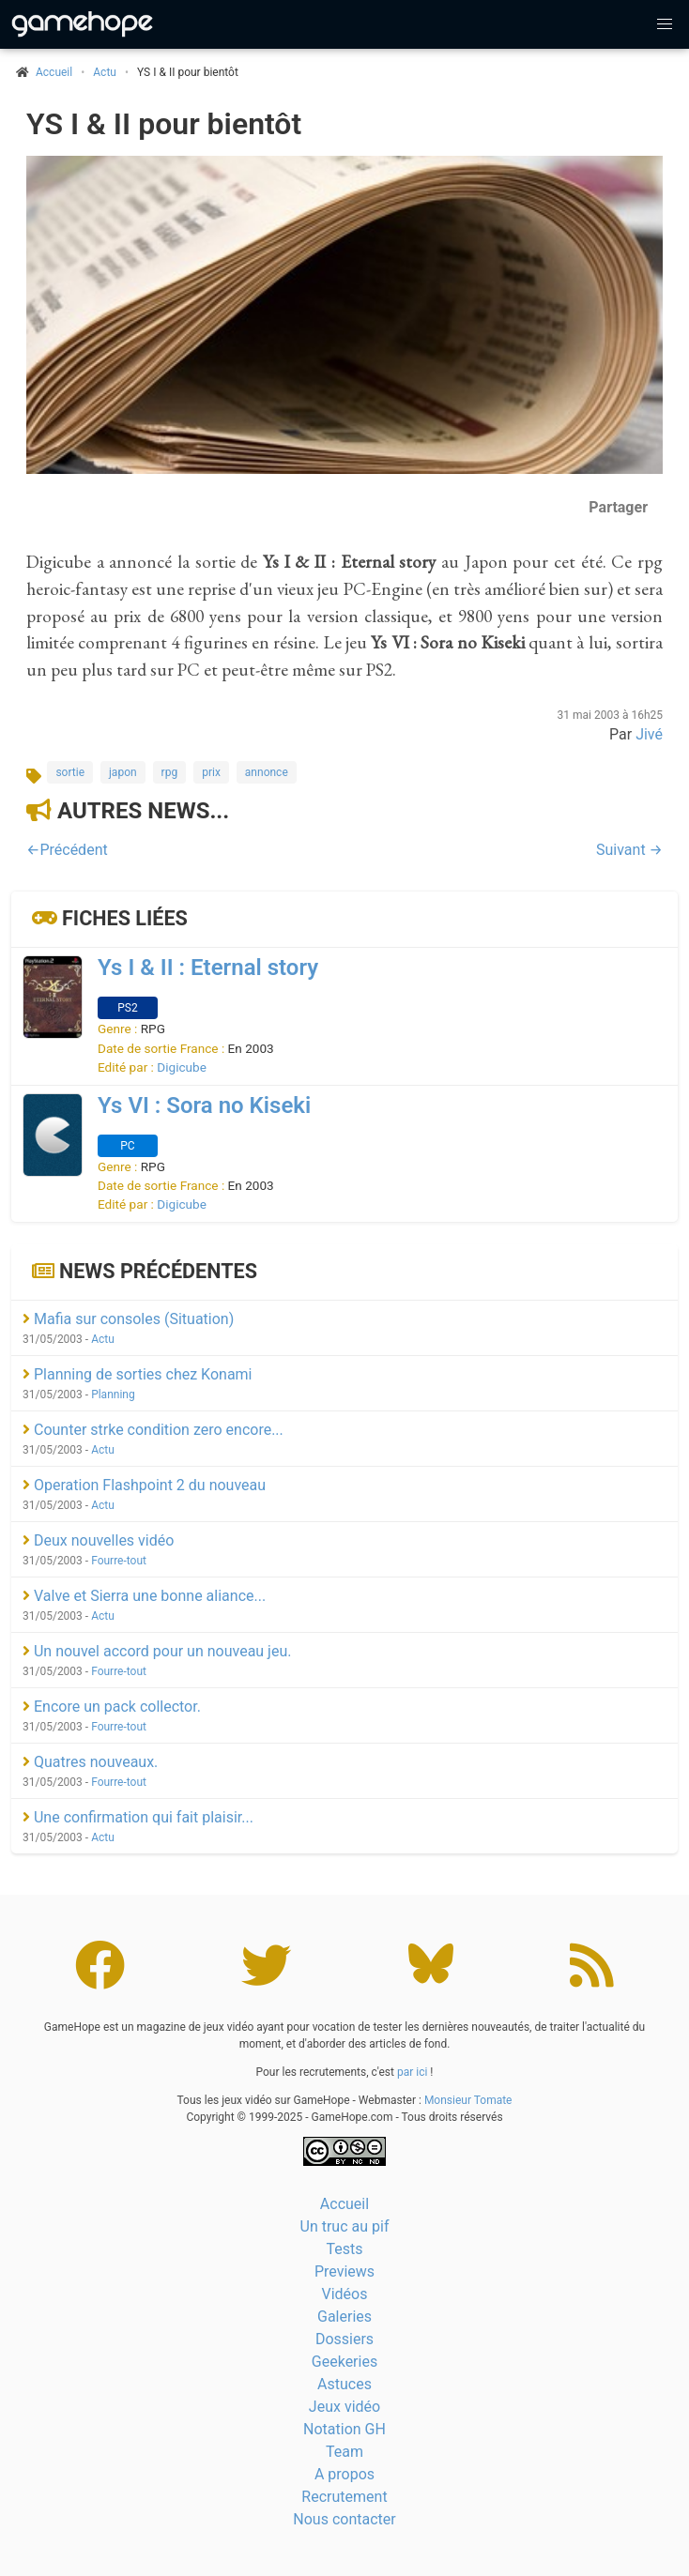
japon (123, 772)
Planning (113, 1394)
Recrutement (344, 2497)
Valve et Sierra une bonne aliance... (144, 1596)
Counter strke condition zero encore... (153, 1430)
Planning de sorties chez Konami (138, 1374)
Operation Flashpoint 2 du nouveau (144, 1485)
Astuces (344, 2384)
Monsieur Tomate (468, 2100)
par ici (412, 2072)
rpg (169, 772)
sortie (69, 772)
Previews (344, 2271)
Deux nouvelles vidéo (98, 1540)
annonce (266, 772)
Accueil (344, 2204)
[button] (664, 24)
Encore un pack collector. (112, 1706)
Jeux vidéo (344, 2407)
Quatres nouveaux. (90, 1762)
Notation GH (344, 2429)
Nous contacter (344, 2519)
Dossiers (344, 2339)
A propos (344, 2474)
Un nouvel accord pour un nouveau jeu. (157, 1651)
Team (344, 2452)
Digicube (182, 1067)
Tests (344, 2249)
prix (211, 772)
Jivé (649, 734)
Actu (104, 72)
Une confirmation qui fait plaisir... (138, 1817)
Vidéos (345, 2294)
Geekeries (344, 2361)
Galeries (344, 2316)
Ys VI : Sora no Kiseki (204, 1105)
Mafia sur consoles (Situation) (128, 1319)
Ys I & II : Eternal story (208, 967)
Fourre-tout (118, 1560)
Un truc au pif (345, 2226)
